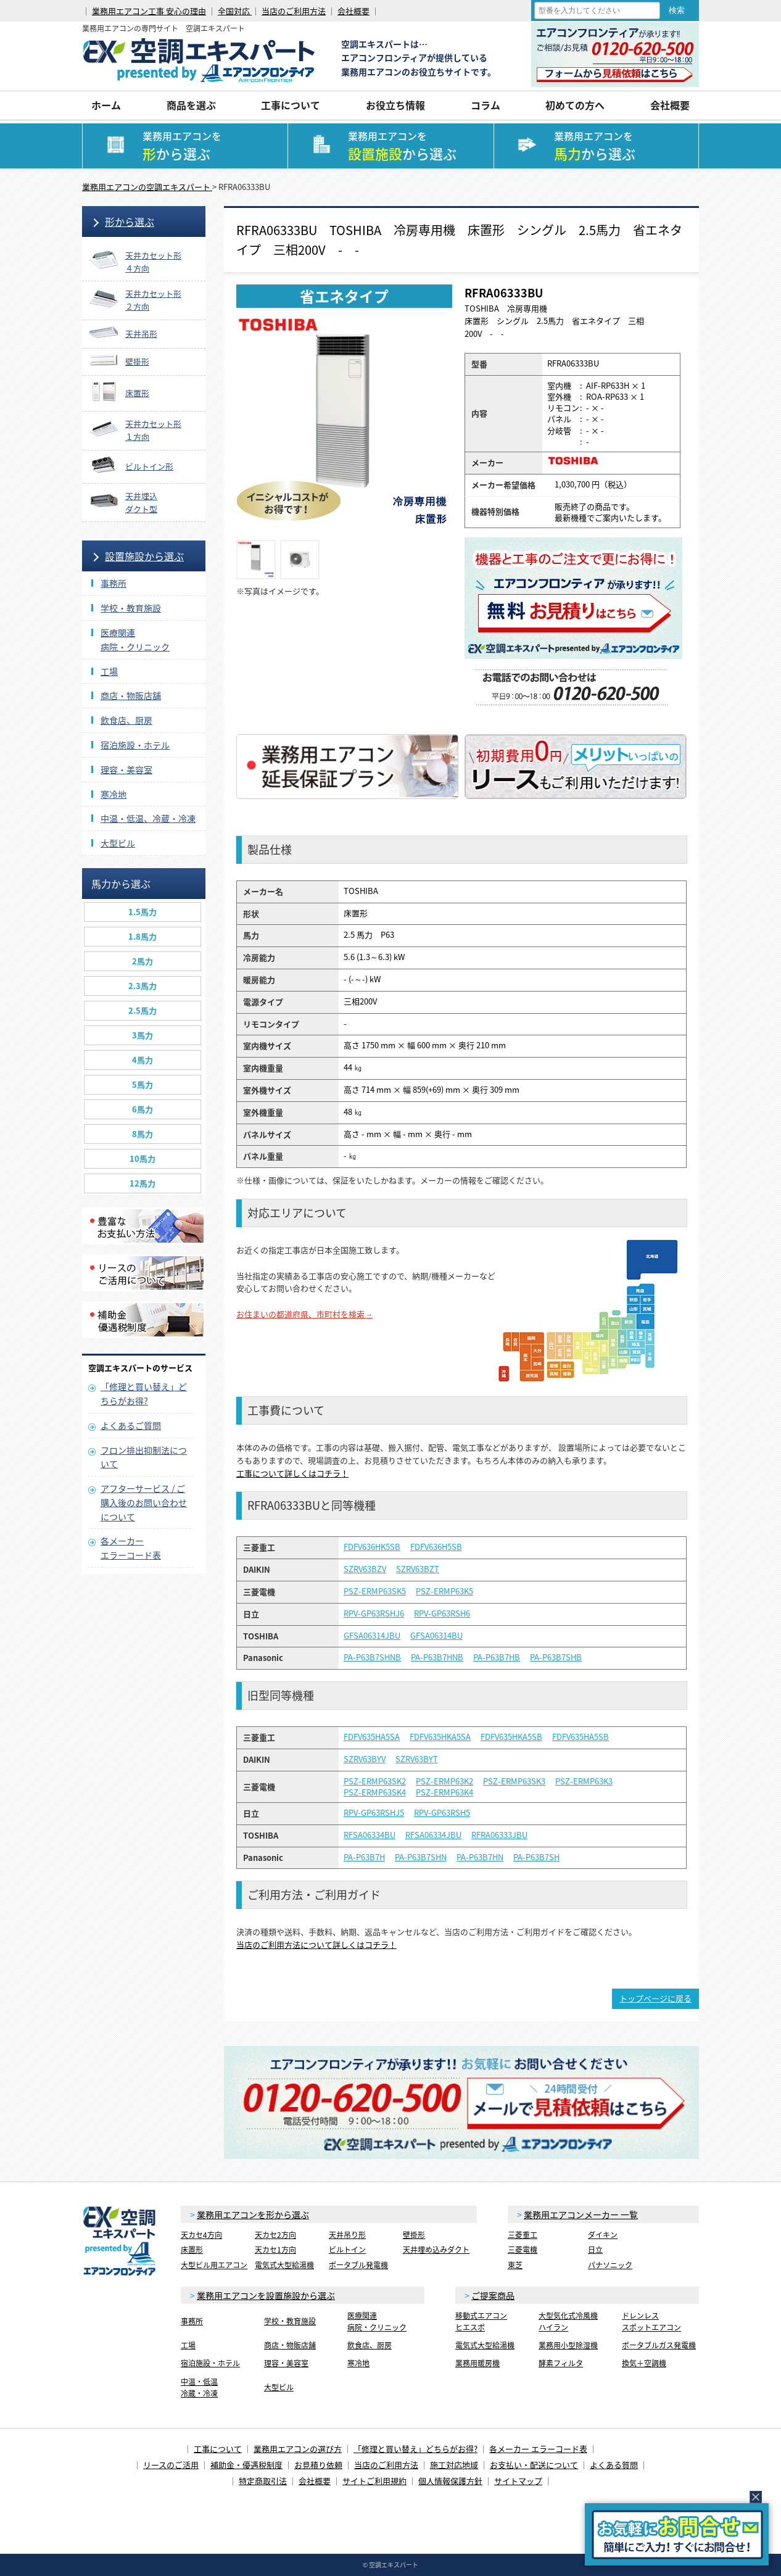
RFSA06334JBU (433, 1835)
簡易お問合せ (677, 2534)
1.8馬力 (142, 936)
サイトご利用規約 (374, 2481)
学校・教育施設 (131, 608)
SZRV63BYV (365, 1759)
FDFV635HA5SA (372, 1736)
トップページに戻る (655, 1998)
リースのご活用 (171, 2464)
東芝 (515, 2265)
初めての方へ (575, 104)
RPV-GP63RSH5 (442, 1812)
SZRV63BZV (365, 1569)
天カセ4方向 (201, 2234)
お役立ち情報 (395, 104)
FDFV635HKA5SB (511, 1736)
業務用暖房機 (477, 2363)
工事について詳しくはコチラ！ (292, 1473)
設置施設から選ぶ (144, 556)
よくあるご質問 (131, 1425)
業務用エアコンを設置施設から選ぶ (266, 2295)
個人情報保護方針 (450, 2481)
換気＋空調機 (644, 2363)
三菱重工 (522, 2234)
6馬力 (142, 1109)
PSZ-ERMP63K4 (444, 1792)
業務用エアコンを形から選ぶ (253, 2214)
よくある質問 (614, 2464)
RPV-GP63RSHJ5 (374, 1812)
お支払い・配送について (534, 2464)
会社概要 (353, 11)
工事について (290, 104)
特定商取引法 (263, 2481)
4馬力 (142, 1060)
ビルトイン (347, 2249)
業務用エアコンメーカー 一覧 (581, 2214)
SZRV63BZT (417, 1569)
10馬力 (142, 1158)
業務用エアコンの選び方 (298, 2448)
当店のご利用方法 (294, 11)
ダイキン (603, 2234)
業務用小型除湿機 (568, 2345)
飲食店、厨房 (126, 720)
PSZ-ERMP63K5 (444, 1591)
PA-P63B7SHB (556, 1657)
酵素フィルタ (561, 2363)
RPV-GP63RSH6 (442, 1613)
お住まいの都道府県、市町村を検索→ (304, 1314)
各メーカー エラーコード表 (538, 2448)
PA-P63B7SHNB (372, 1657)
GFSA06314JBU (372, 1635)
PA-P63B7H (364, 1857)
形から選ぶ (129, 221)
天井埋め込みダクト (436, 2249)
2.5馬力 (142, 1010)
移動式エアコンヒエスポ (481, 2321)
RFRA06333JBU (499, 1835)
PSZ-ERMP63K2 (444, 1781)
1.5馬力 (142, 911)
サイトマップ (518, 2481)
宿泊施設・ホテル (135, 745)
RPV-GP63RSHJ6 (374, 1613)
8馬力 (142, 1134)
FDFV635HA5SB (580, 1736)
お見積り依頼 (318, 2464)
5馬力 (142, 1084)
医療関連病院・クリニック (377, 2321)
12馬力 (142, 1183)
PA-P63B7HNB (437, 1657)
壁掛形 (414, 2234)
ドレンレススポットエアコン (651, 2321)
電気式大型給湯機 (284, 2265)
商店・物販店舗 (131, 695)
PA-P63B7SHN (421, 1857)
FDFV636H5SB (436, 1546)
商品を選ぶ (191, 104)
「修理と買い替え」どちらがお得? (415, 2448)
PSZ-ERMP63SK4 (375, 1792)
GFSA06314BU (436, 1635)
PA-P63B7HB (496, 1657)
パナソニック (610, 2265)
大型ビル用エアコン (214, 2265)
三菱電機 (522, 2249)
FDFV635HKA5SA (440, 1736)
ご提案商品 (492, 2295)
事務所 (113, 583)
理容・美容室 (126, 769)
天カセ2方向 (275, 2234)
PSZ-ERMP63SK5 (375, 1591)
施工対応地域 (454, 2464)
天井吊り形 (347, 2234)
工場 (109, 671)
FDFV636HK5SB (372, 1546)
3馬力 (142, 1035)
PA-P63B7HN (480, 1857)
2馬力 (142, 961)
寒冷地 (113, 794)
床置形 (192, 2249)
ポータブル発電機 (358, 2265)
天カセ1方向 (275, 2249)
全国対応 (235, 11)
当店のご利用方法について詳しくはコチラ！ (316, 1944)
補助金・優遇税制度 (246, 2464)
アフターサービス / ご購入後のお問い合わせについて (144, 1502)
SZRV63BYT (416, 1759)
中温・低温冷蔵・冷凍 (199, 2387)
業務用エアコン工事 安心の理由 (149, 11)
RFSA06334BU (369, 1835)
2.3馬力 (142, 986)
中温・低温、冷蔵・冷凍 (148, 818)
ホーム (106, 104)
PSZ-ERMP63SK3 (514, 1781)
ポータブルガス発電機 (659, 2345)
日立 (595, 2249)
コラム (485, 104)
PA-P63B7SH (536, 1857)
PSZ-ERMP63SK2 (375, 1781)
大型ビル (118, 843)
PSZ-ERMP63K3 (584, 1781)
